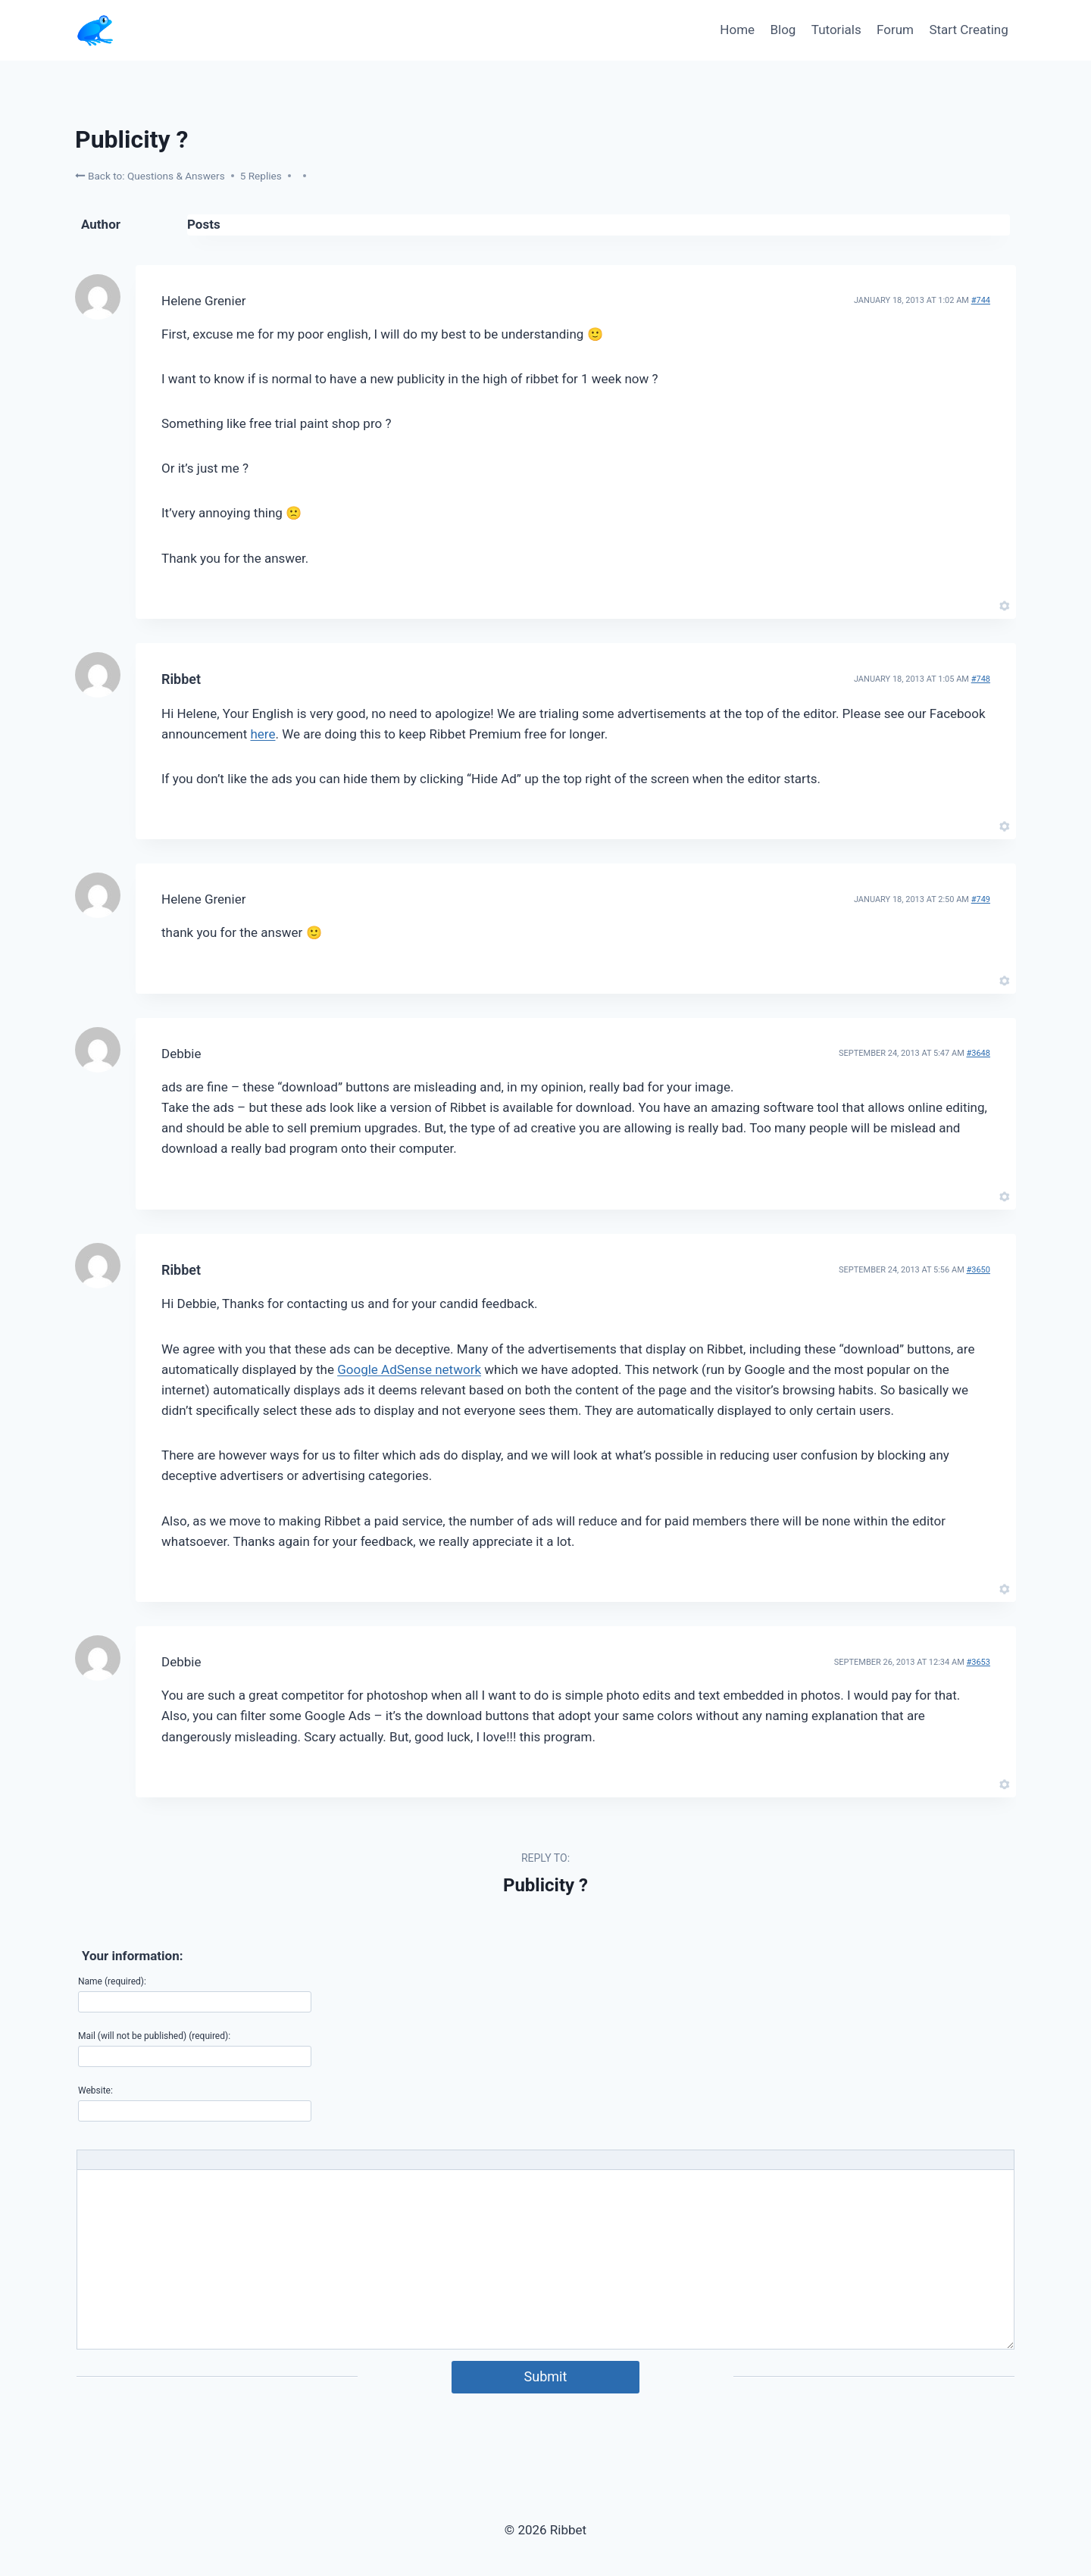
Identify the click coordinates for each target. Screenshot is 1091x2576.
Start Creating (968, 29)
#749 (980, 899)
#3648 (978, 1053)
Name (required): (112, 1981)
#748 (980, 679)
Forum (895, 29)
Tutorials (836, 29)
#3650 (978, 1270)
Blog (783, 29)
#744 (980, 300)
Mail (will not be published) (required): (154, 2036)
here (262, 734)
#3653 (978, 1662)
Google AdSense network (409, 1369)
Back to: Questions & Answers (150, 175)
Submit (545, 2376)
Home (737, 29)
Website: (95, 2090)
